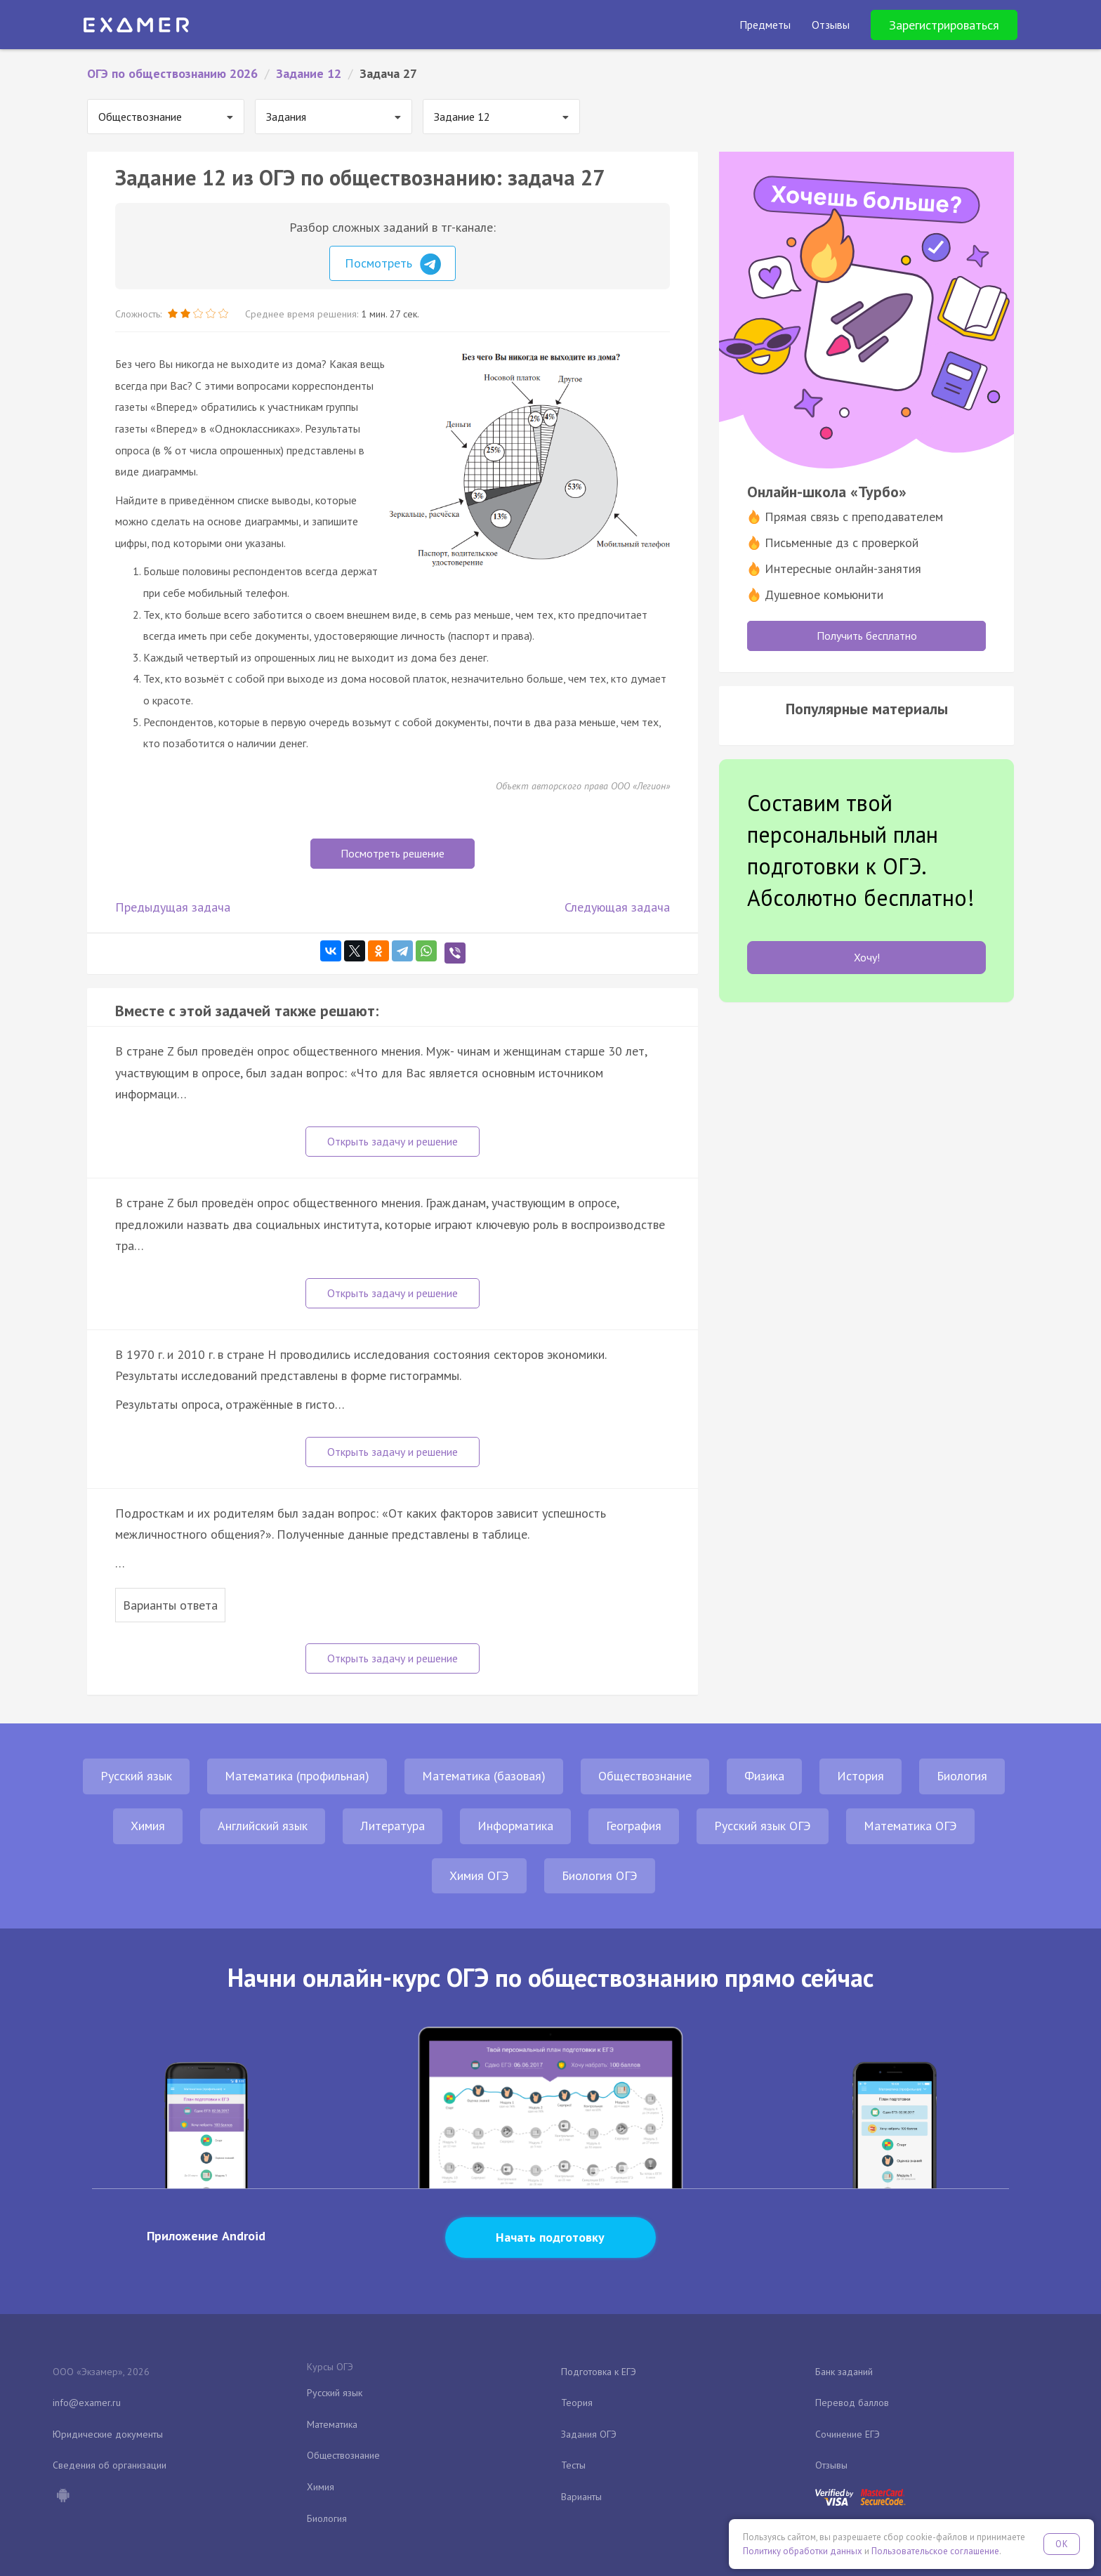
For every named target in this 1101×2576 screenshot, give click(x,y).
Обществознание (645, 1776)
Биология (962, 1776)
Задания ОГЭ (589, 2434)
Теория (577, 2402)
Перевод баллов (852, 2402)
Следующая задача (617, 907)
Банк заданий (844, 2371)
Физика (764, 1776)
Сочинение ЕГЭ (847, 2434)
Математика (332, 2424)
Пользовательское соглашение (935, 2551)
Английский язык (263, 1826)
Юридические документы (108, 2434)
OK (1061, 2544)
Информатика (515, 1826)
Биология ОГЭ (600, 1875)
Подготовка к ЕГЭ (598, 2371)
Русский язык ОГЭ (762, 1826)
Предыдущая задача (172, 907)
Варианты (581, 2496)
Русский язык (136, 1776)
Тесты (573, 2465)
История (860, 1776)
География (633, 1826)
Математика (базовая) (484, 1776)
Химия (148, 1826)
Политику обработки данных (802, 2551)
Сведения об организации (109, 2465)
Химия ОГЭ (479, 1875)
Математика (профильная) (297, 1776)
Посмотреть (393, 264)
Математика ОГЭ (910, 1826)
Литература (392, 1826)
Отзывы (831, 2465)
